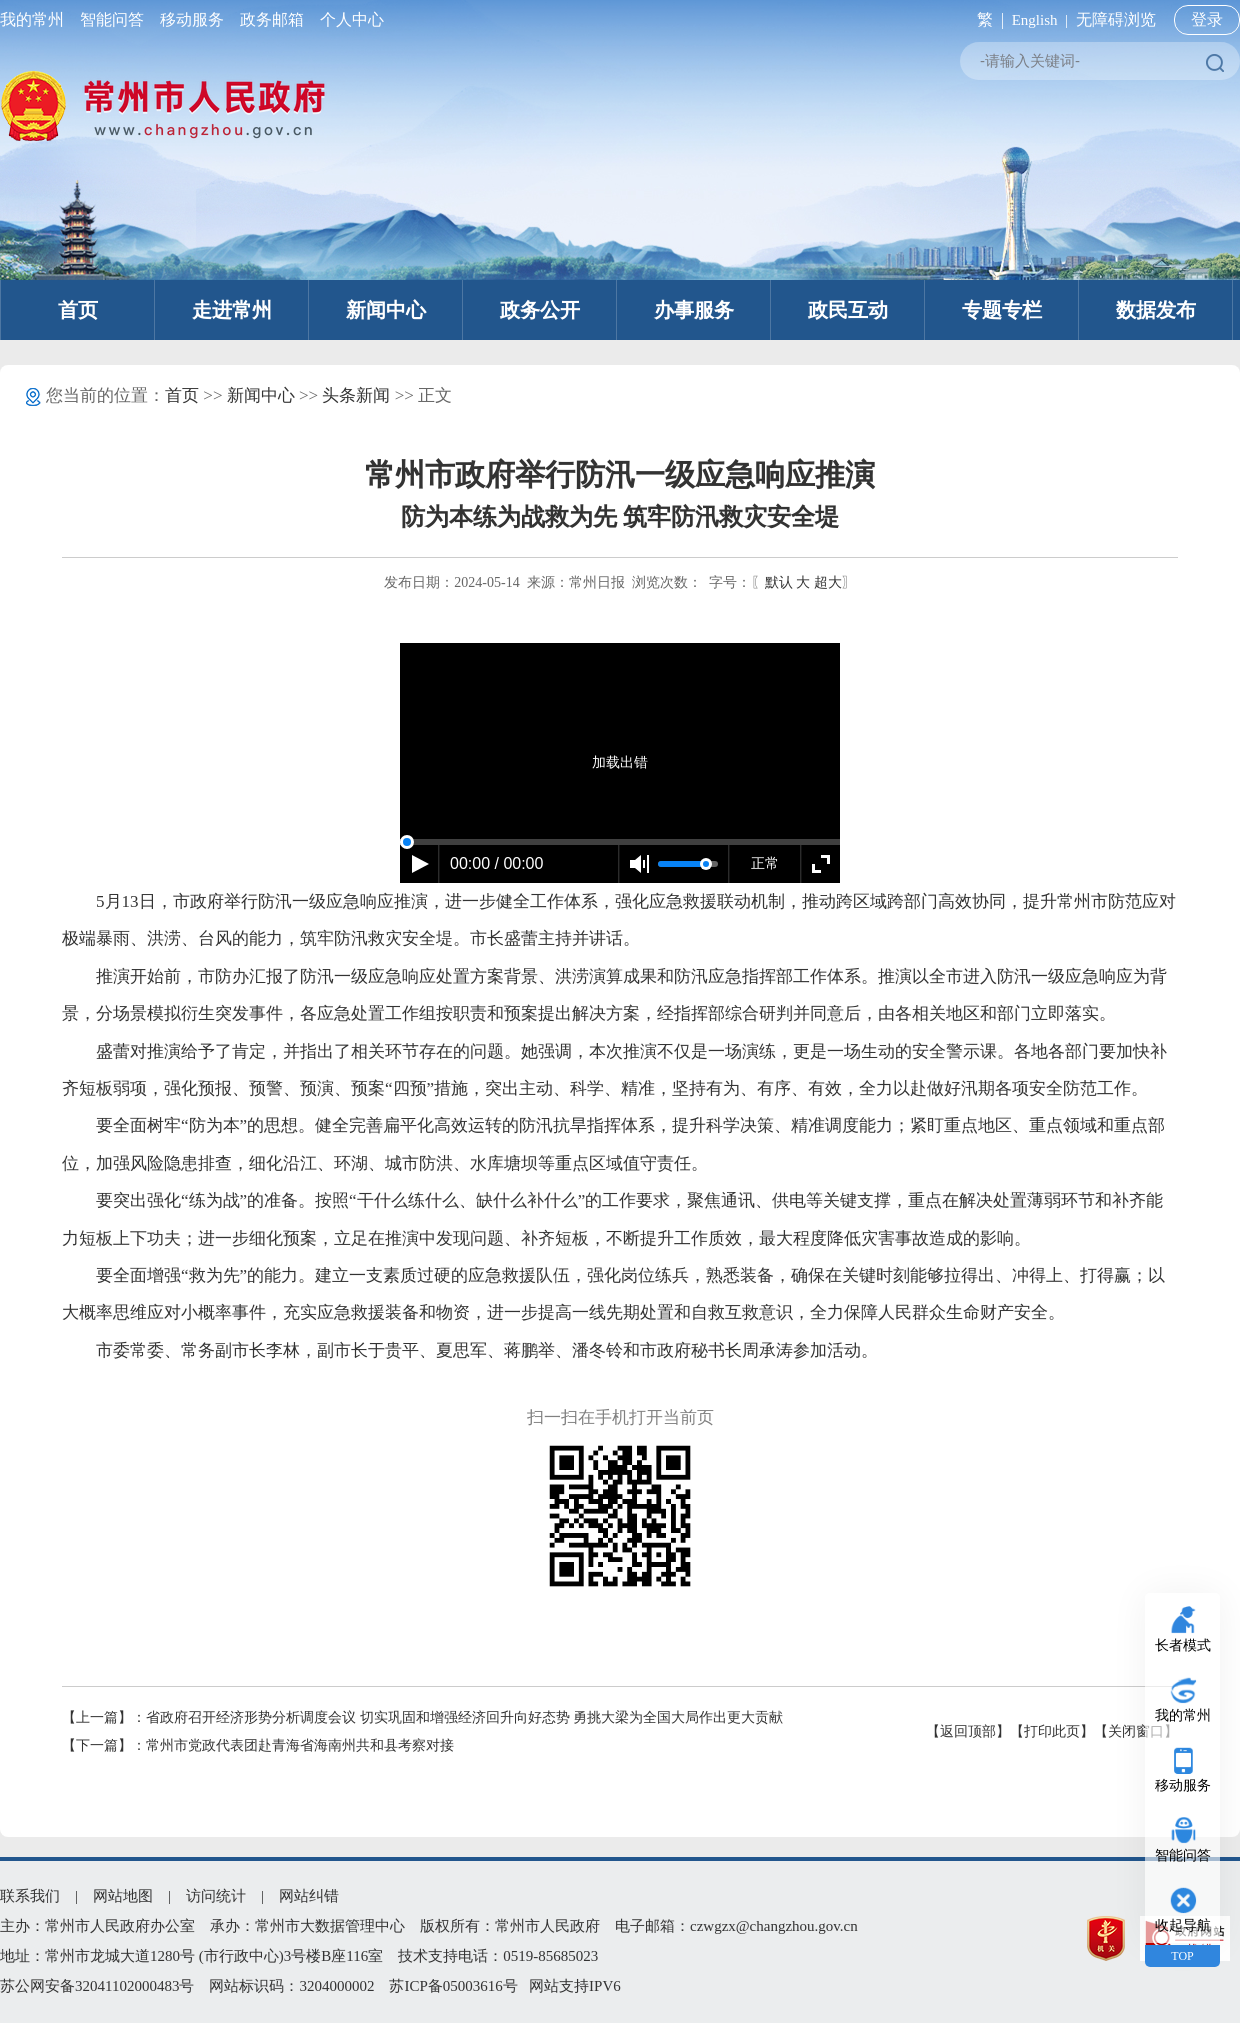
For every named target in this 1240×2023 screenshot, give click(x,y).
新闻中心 (386, 310)
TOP (1182, 1956)
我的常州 (36, 19)
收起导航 (1183, 1925)
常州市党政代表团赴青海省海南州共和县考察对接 (300, 1745)
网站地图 (123, 1896)
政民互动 (848, 310)
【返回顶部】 (968, 1731)
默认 (779, 582)
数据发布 (1156, 310)
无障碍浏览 (1116, 19)
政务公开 (540, 310)
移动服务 (192, 19)
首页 (78, 310)
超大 (828, 582)
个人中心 (348, 19)
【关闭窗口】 (1136, 1731)
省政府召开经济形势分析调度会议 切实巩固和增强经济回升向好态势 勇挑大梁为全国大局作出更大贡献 (464, 1717)
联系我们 (30, 1896)
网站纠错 (309, 1896)
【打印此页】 (1052, 1731)
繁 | (986, 19)
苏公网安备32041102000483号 (97, 1986)
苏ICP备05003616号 (453, 1986)
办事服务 (694, 310)
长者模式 (1183, 1645)
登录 (1207, 19)
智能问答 (112, 19)
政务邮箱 (272, 19)
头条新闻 (356, 395)
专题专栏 (1002, 310)
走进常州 (232, 310)
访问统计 (216, 1896)
